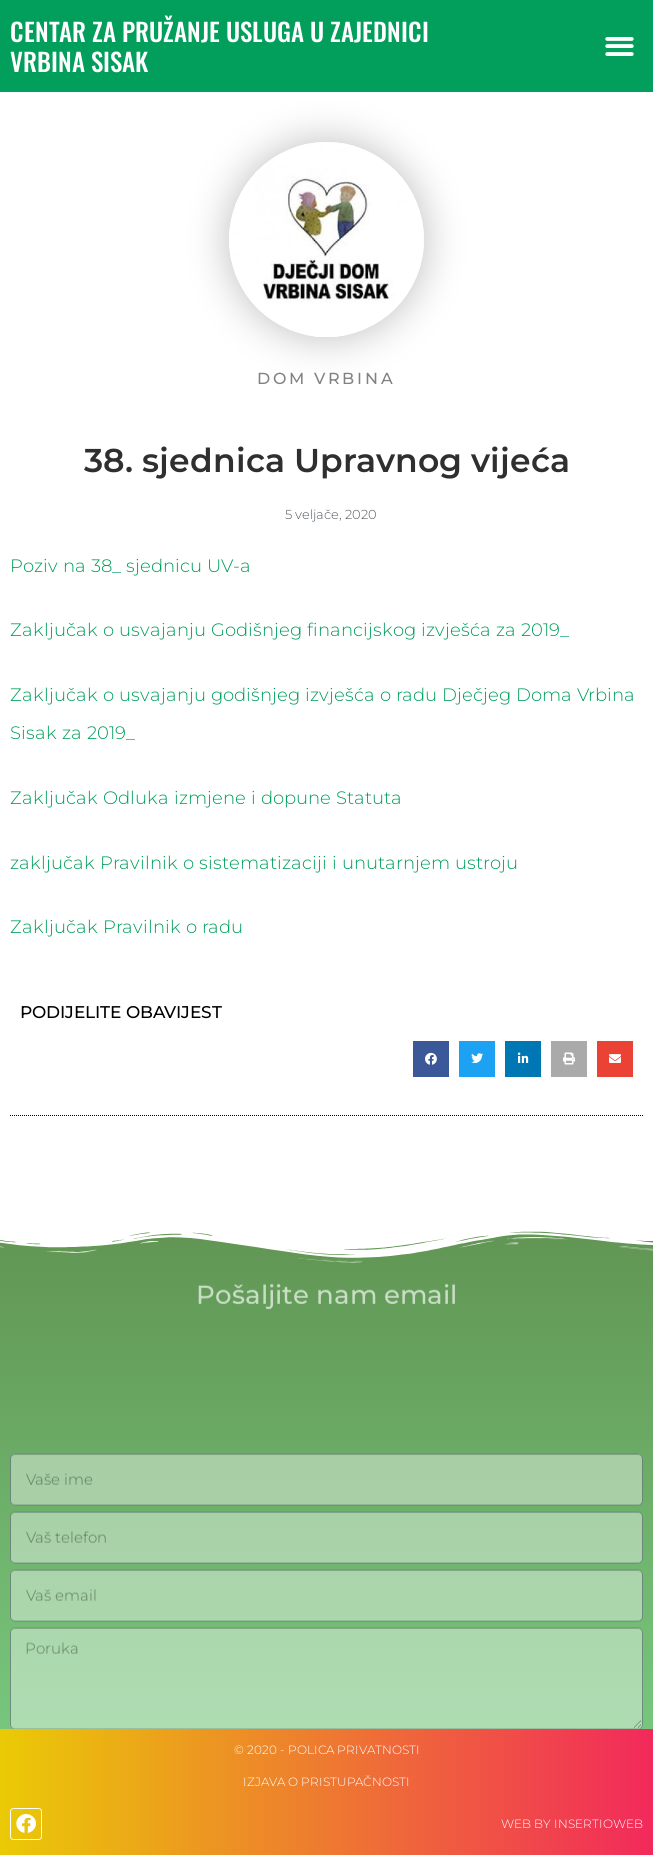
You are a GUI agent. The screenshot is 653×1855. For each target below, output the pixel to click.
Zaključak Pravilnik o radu (126, 927)
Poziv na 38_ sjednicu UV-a (130, 566)
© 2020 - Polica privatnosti (327, 1749)
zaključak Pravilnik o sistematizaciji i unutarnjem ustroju (264, 863)
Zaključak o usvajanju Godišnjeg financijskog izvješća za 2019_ (289, 630)
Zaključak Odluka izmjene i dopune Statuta (206, 798)
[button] (619, 46)
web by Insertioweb (572, 1823)
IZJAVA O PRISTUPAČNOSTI (326, 1781)
